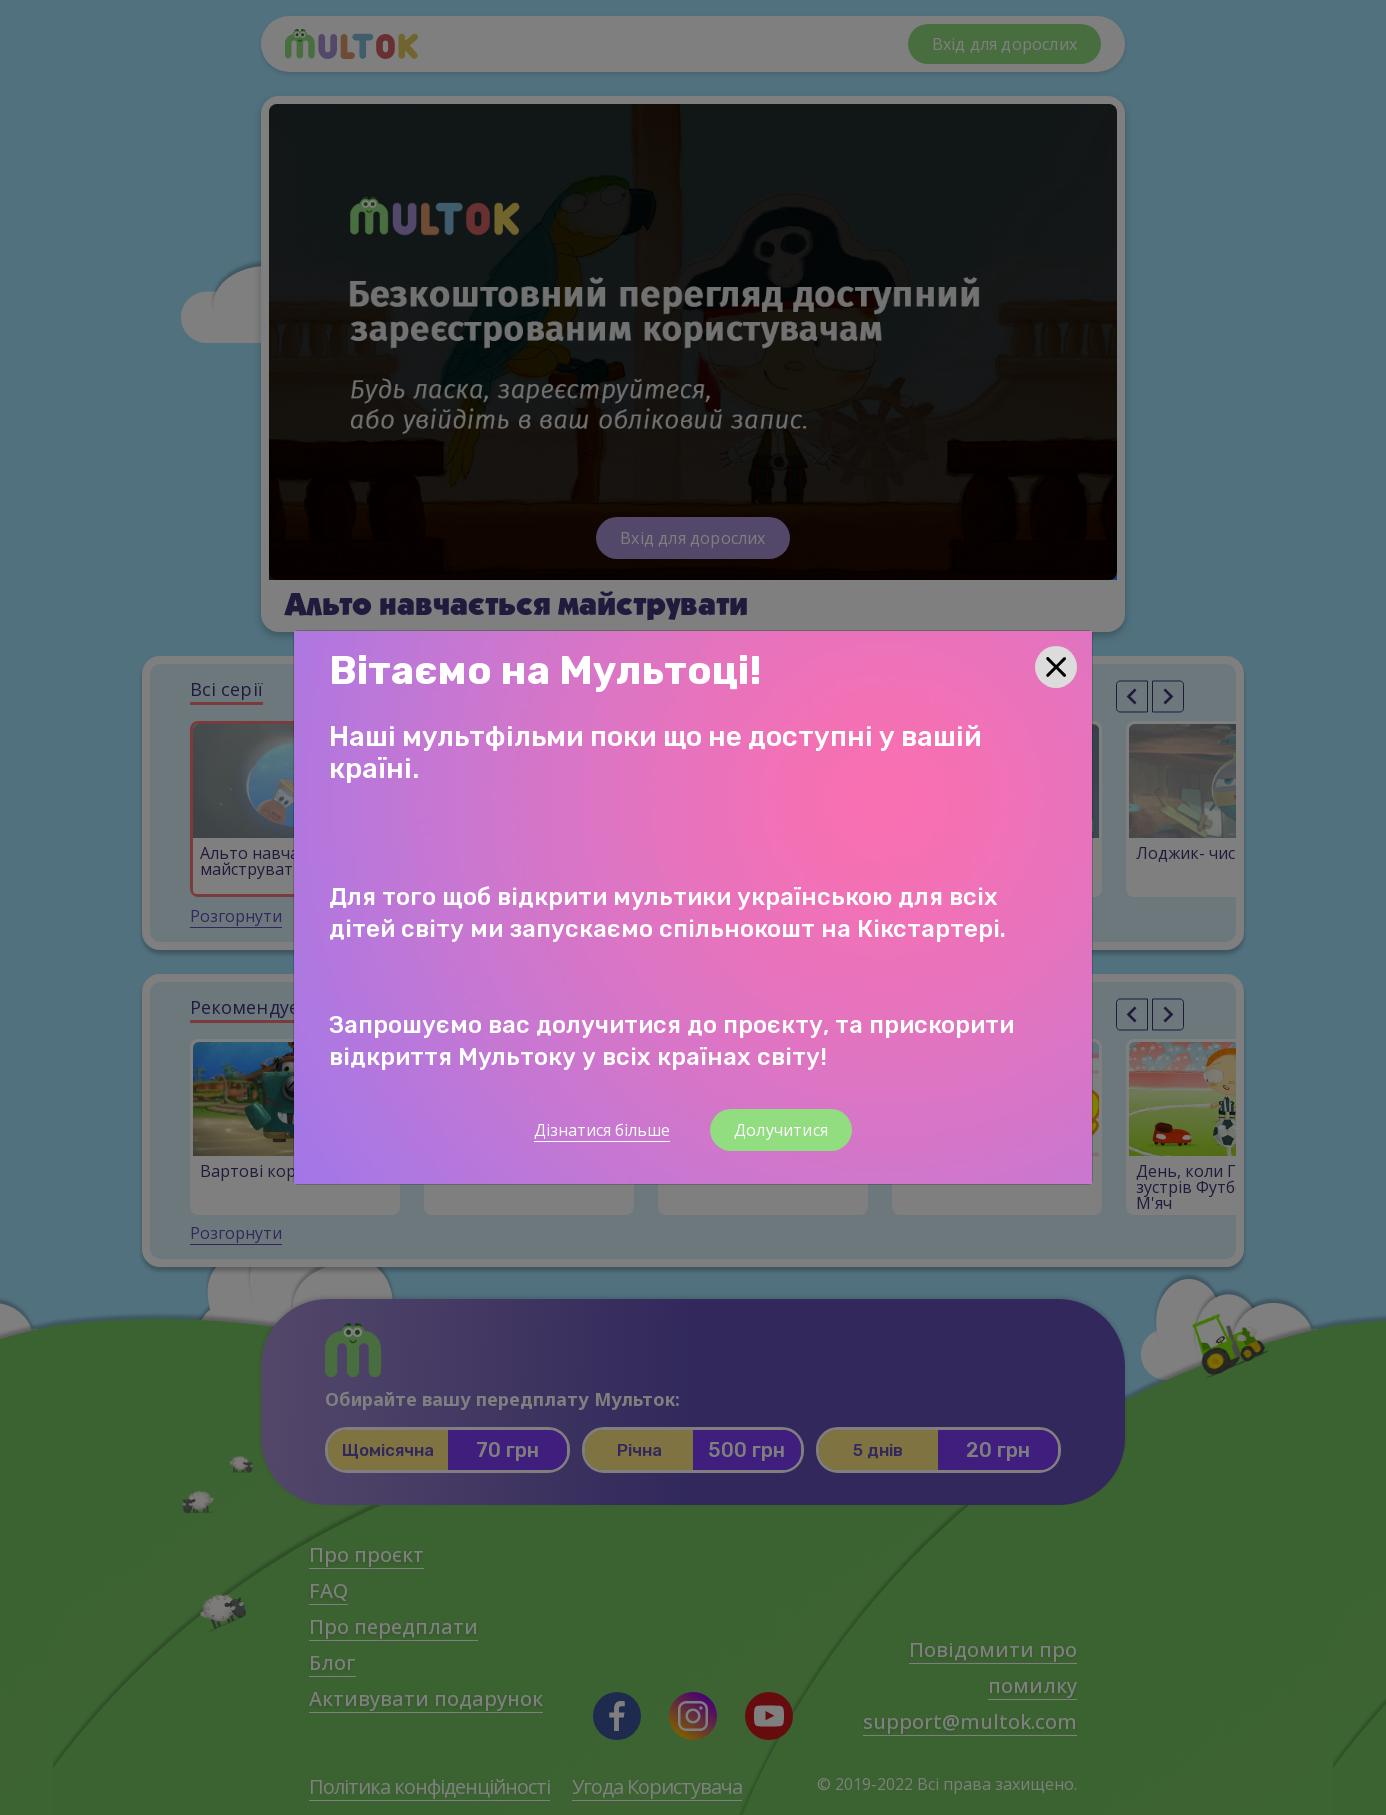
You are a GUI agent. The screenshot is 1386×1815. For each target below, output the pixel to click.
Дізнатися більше (602, 1130)
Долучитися (781, 1130)
